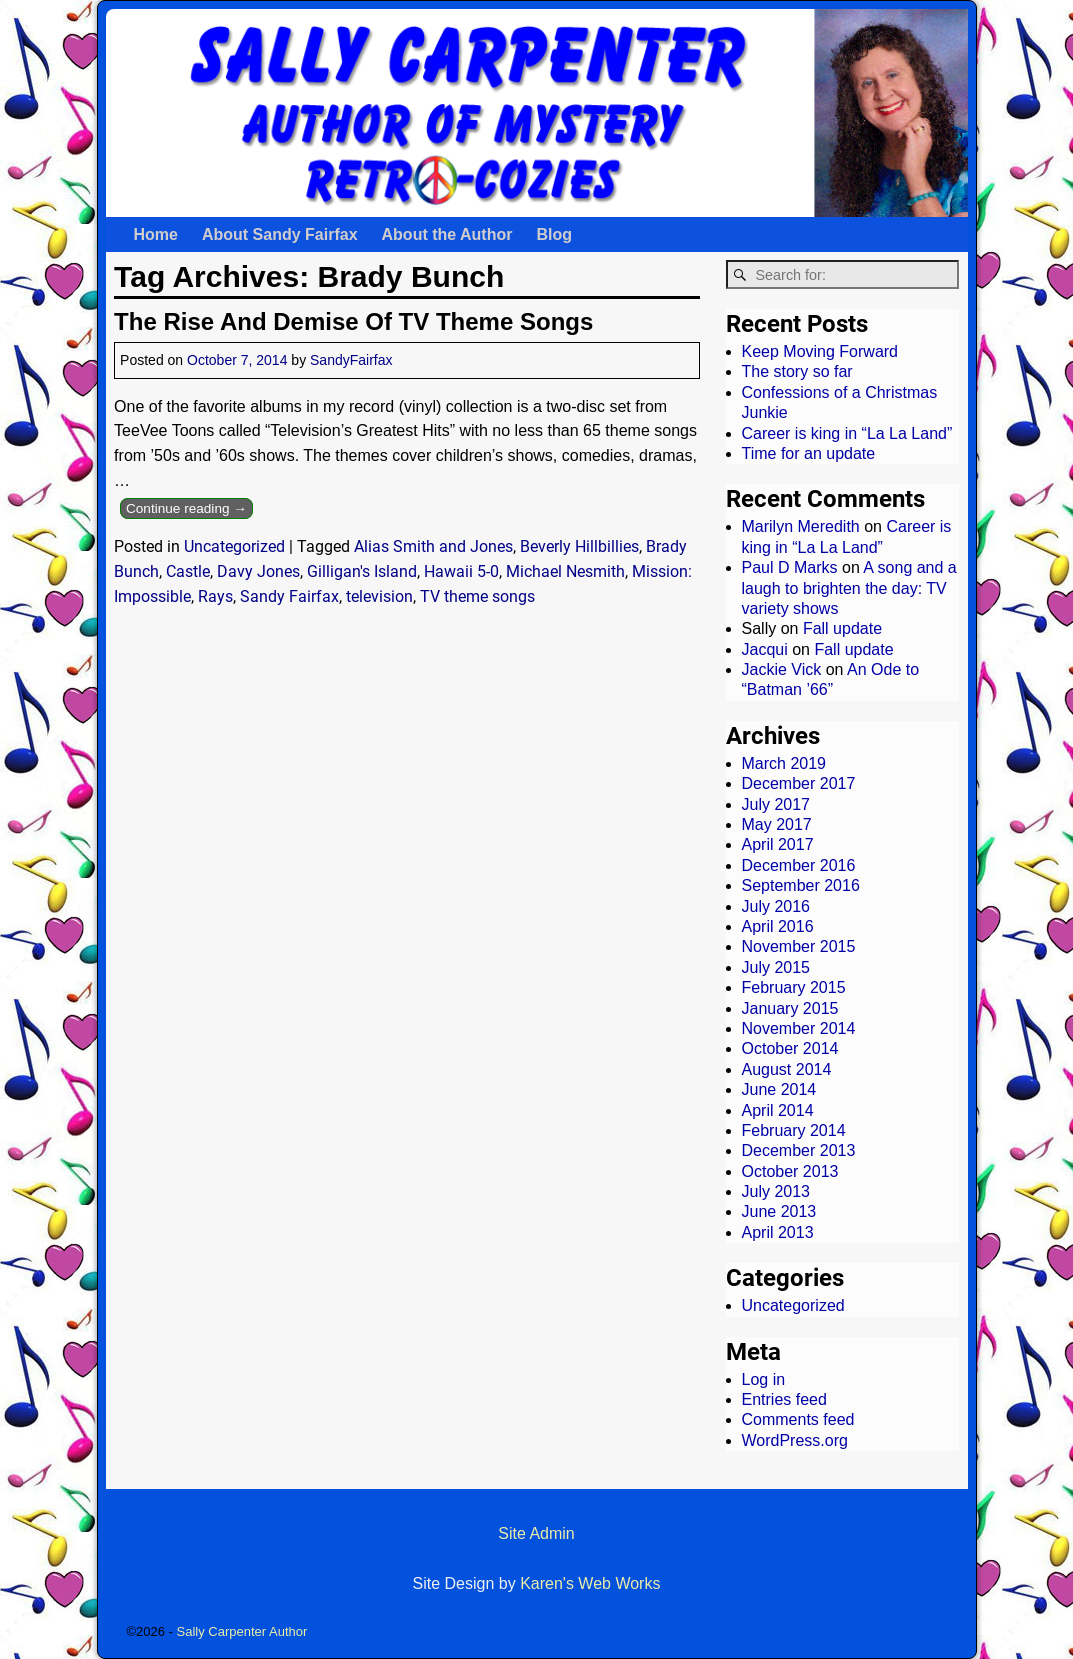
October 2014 (790, 1048)
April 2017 (778, 844)
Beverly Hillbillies (579, 546)
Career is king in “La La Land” (847, 433)
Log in (764, 1379)
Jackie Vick (782, 669)
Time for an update (809, 453)
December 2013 (799, 1150)
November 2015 (799, 946)
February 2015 (794, 987)
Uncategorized (234, 546)
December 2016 (799, 865)
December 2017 (799, 783)
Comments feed (798, 1419)
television (379, 596)
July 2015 (776, 967)
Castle (188, 571)
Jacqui (765, 649)
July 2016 (776, 906)
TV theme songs (477, 596)
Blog (554, 234)
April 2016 (778, 926)
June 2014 (779, 1089)
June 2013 (779, 1211)
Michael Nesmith (565, 571)
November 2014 (799, 1028)
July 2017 (776, 804)
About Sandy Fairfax (280, 234)
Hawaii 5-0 (461, 571)
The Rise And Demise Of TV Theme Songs (353, 321)
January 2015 (790, 1008)
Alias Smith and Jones (433, 546)
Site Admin (536, 1533)
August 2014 (787, 1069)
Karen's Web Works (590, 1583)
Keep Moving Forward (820, 351)
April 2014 (778, 1110)
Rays (215, 596)
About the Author (447, 234)
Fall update (842, 628)
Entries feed (784, 1399)
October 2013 (790, 1171)
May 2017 (777, 824)
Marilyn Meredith (801, 526)
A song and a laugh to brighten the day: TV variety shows (849, 588)
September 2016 (801, 885)
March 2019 (784, 763)
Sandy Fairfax (289, 596)
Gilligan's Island (362, 571)
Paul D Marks (790, 567)
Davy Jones (258, 571)
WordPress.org (795, 1440)
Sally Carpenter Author (242, 1631)
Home (156, 234)
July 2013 (776, 1191)
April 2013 (778, 1232)
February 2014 (794, 1130)
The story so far (797, 371)
